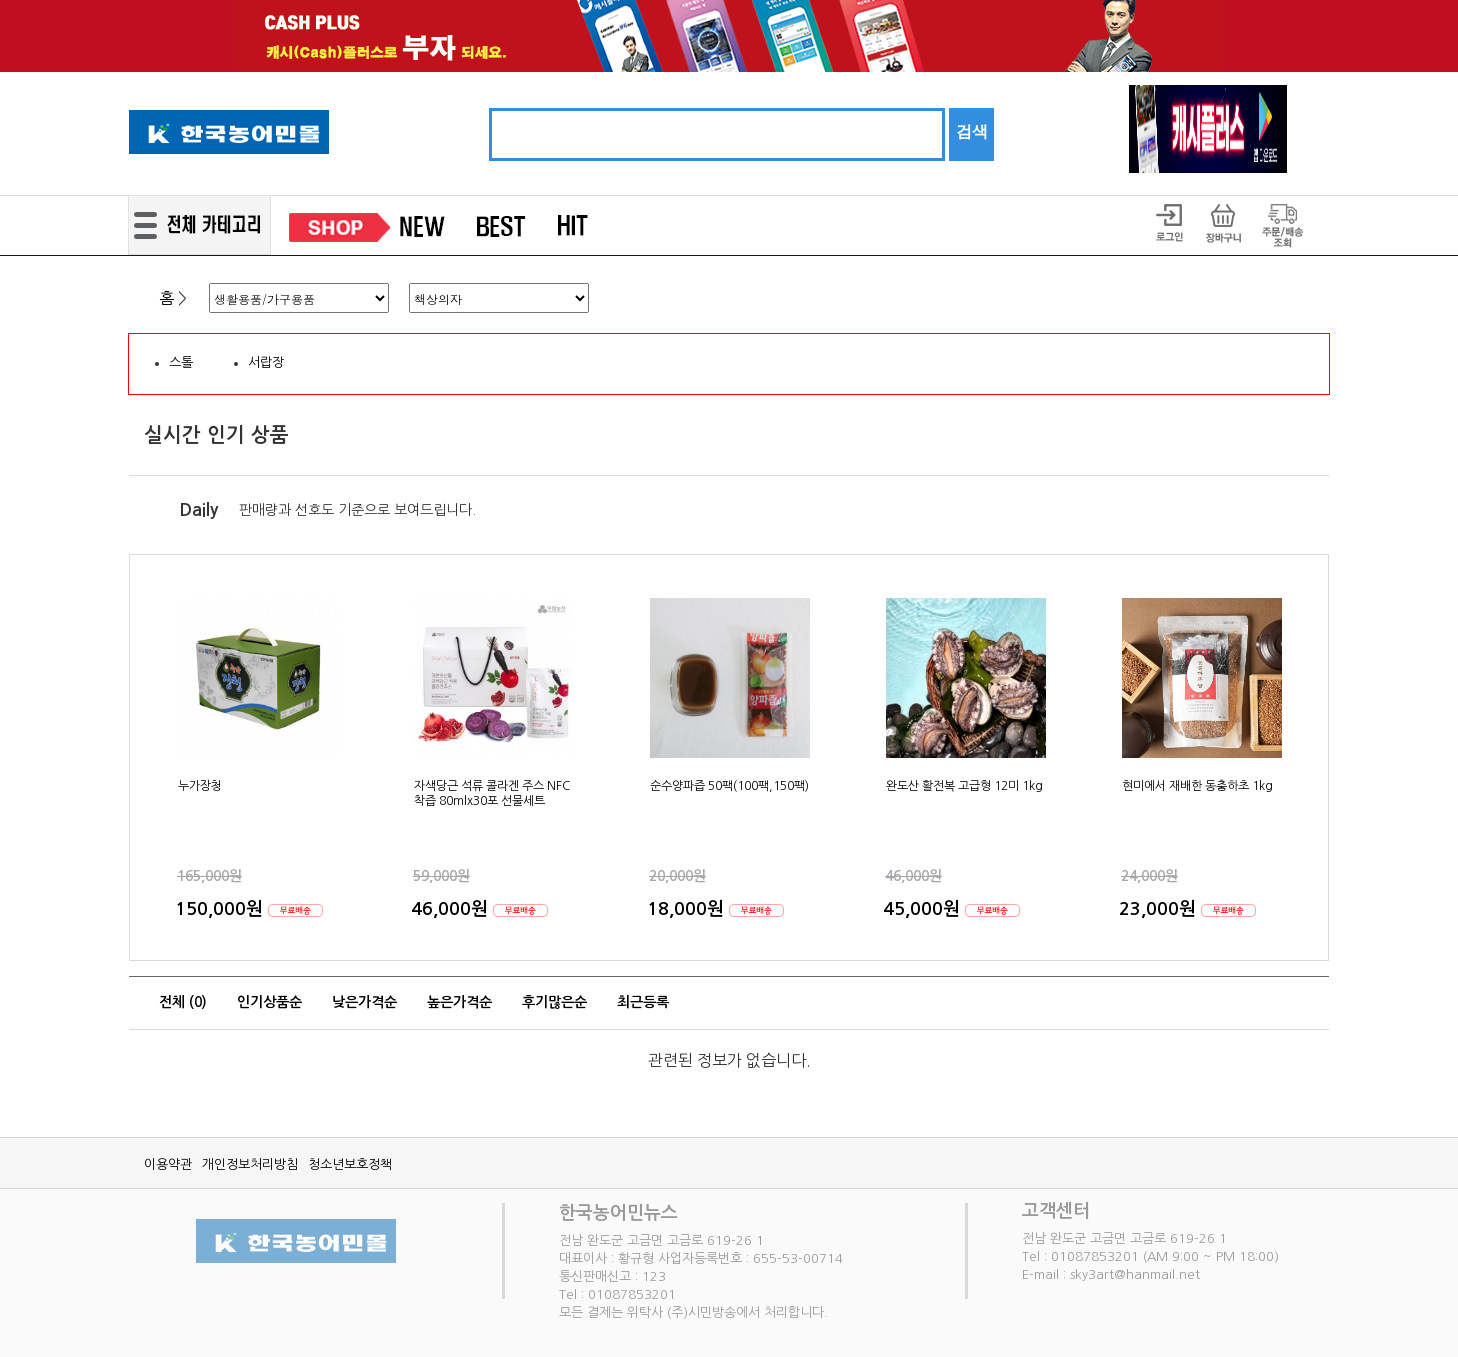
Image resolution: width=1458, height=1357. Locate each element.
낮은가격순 (364, 1002)
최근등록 (643, 1002)
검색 (972, 131)
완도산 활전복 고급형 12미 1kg (964, 786)
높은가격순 (459, 1002)
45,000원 (924, 909)
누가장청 (200, 786)
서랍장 (266, 362)
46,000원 (452, 909)
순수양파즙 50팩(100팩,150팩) (729, 786)
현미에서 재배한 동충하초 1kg (1197, 786)
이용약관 (168, 1164)
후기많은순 (554, 1002)
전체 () (183, 1002)
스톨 (181, 362)
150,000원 (221, 909)
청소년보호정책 (350, 1164)
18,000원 (688, 909)
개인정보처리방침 (250, 1164)
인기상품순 (269, 1002)
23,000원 (1160, 909)
